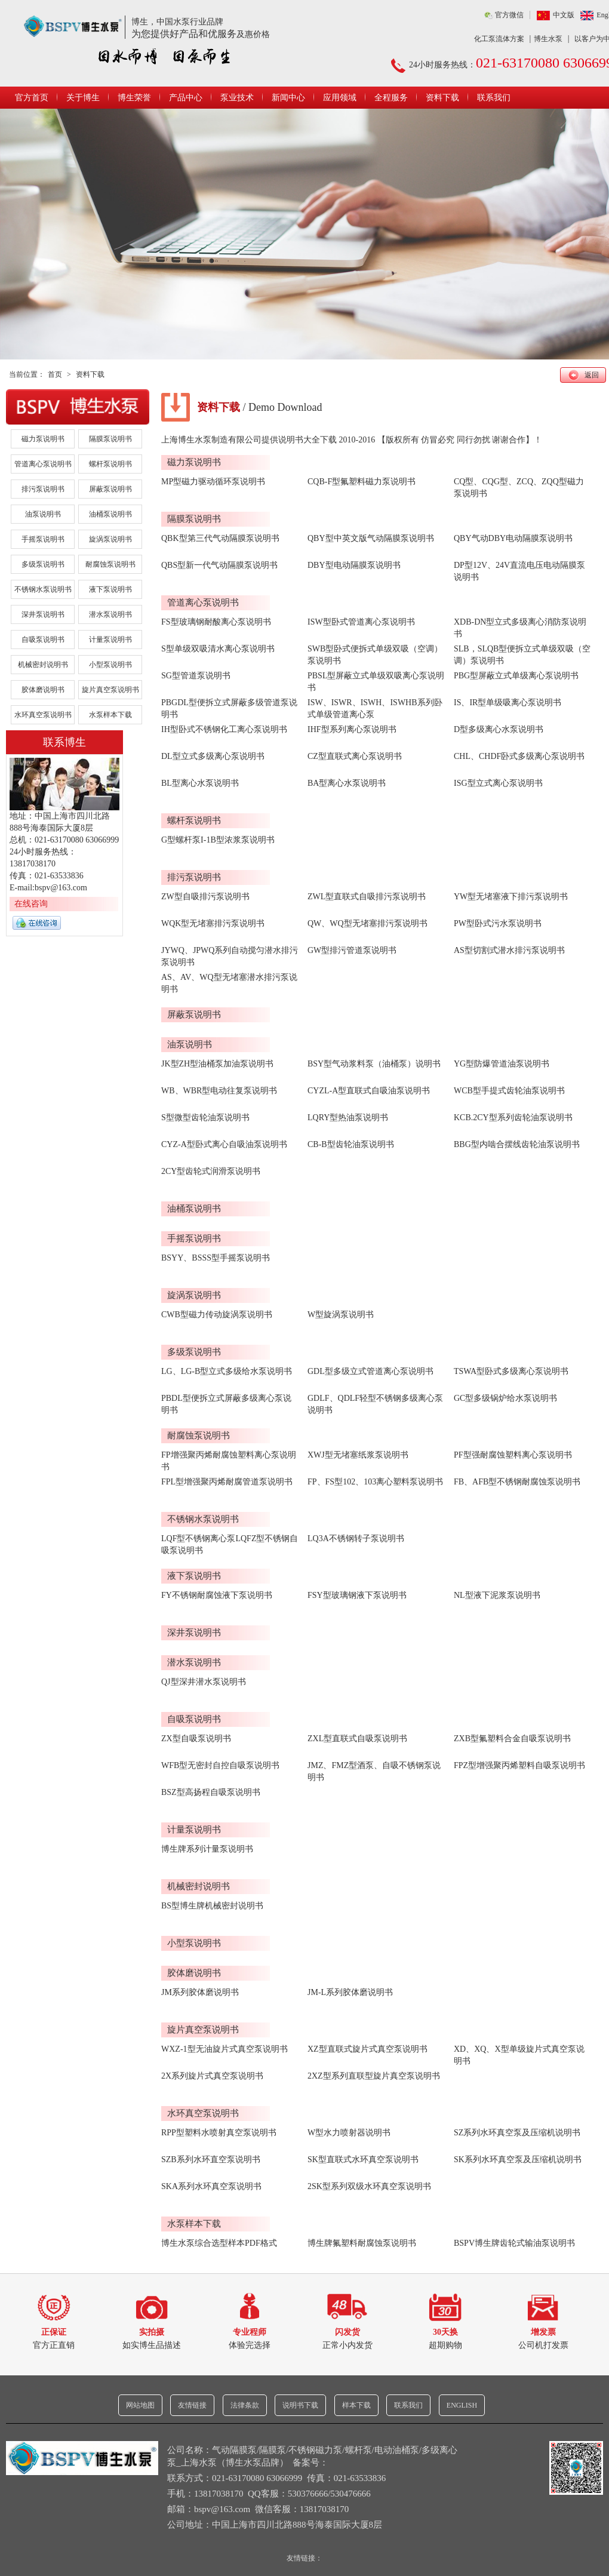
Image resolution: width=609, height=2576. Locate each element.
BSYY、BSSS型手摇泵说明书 (215, 1257)
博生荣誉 (134, 97)
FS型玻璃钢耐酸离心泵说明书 (216, 621)
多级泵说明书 (42, 564)
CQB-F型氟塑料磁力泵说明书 (361, 481)
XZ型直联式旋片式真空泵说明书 (367, 2049)
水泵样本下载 (110, 715)
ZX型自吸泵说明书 (196, 1738)
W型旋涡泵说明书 (340, 1314)
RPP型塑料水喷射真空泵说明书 (218, 2132)
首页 (55, 374)
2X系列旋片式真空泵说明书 (212, 2075)
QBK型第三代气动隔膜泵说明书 (220, 538)
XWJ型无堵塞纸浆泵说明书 (357, 1454)
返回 (592, 375)
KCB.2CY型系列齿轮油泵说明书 (513, 1117)
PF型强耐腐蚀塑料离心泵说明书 (513, 1454)
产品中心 (185, 97)
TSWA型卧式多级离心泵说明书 (511, 1371)
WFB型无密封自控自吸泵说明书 (220, 1765)
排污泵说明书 (42, 489)
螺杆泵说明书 (110, 464)
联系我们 (493, 97)
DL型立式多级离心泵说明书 (212, 756)
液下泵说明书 (110, 589)
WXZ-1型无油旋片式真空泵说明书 (224, 2049)
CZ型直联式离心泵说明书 (354, 756)
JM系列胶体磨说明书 (200, 1992)
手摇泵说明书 (42, 539)
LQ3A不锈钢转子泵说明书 (355, 1538)
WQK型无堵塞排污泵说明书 (212, 923)
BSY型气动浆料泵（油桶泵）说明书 (374, 1063)
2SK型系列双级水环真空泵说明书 (369, 2186)
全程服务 (391, 97)
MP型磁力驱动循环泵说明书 (213, 481)
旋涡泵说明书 (110, 539)
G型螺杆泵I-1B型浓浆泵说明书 (218, 839)
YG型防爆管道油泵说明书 (501, 1063)
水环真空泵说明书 (43, 715)
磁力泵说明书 (42, 439)
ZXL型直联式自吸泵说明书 (357, 1738)
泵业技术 (237, 97)
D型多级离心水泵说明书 (498, 729)
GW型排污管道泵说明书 (351, 950)
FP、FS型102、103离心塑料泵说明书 (375, 1481)
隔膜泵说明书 (110, 439)
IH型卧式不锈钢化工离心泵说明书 (224, 729)
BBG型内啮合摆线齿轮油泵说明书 (517, 1144)
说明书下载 (300, 2405)
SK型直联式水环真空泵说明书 (363, 2159)
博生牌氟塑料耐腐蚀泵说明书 (361, 2243)
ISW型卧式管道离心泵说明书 (361, 621)
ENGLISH (462, 2405)
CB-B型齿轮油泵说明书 (350, 1144)
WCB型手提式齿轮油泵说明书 (509, 1090)
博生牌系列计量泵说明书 (207, 1849)
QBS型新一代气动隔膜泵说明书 (219, 565)
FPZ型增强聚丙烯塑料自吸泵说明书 (519, 1765)
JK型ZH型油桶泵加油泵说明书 (217, 1063)
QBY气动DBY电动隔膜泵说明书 (513, 538)
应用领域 (339, 97)
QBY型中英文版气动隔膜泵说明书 (370, 538)
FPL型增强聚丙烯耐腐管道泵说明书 (227, 1481)
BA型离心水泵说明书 (346, 783)
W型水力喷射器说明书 (348, 2132)
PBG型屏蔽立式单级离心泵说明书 (516, 675)
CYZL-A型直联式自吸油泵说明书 (368, 1090)
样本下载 (356, 2405)
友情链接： (304, 2558)
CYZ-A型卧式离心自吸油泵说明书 (224, 1144)
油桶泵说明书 (110, 514)
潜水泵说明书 (110, 614)
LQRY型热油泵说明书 (347, 1117)
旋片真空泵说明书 (110, 690)
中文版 (563, 15)
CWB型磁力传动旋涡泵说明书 (216, 1314)
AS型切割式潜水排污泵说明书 (509, 950)
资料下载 (442, 97)
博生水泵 (548, 39)
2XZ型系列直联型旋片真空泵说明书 (373, 2075)
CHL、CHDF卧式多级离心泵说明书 (519, 756)
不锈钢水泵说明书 (43, 589)
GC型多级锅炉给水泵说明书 (505, 1398)
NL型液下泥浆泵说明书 (497, 1595)
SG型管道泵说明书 (195, 675)
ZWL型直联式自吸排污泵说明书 (366, 896)
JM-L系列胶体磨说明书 (350, 1992)
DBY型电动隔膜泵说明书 (354, 565)
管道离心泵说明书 (43, 464)
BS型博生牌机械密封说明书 (212, 1905)
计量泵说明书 (110, 639)
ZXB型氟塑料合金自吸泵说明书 (512, 1738)
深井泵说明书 (42, 614)
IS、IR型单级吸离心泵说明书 (507, 702)
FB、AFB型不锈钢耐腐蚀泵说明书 (517, 1481)
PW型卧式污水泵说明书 (498, 923)
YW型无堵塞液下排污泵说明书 (511, 896)
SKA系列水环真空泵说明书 (211, 2186)
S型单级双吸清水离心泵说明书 (218, 648)
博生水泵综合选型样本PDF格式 (219, 2243)
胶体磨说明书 (42, 690)
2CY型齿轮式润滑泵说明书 (210, 1171)
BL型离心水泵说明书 (200, 783)
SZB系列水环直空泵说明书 (210, 2159)
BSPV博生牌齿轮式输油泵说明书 (514, 2243)
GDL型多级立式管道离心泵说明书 (370, 1371)
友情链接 (192, 2405)
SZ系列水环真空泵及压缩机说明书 (517, 2132)
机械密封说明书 (43, 664)
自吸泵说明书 (42, 639)
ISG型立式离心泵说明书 (498, 783)
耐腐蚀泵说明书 (110, 564)
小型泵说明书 (110, 664)
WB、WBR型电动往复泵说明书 (219, 1090)
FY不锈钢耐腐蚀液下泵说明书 (216, 1595)
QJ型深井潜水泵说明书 (203, 1681)
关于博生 (83, 97)
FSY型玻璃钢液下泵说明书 (357, 1595)
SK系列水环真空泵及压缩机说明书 (518, 2159)
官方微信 (509, 15)
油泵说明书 (43, 514)
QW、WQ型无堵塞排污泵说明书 (367, 923)
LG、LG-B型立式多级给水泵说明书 (226, 1371)
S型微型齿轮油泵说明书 (205, 1117)
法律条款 (244, 2405)
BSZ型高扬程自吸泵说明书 (210, 1792)
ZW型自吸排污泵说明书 (205, 896)
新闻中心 (288, 97)
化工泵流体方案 (499, 39)
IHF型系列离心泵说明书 (351, 729)
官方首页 (31, 97)
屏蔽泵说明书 (110, 489)
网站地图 (140, 2405)
